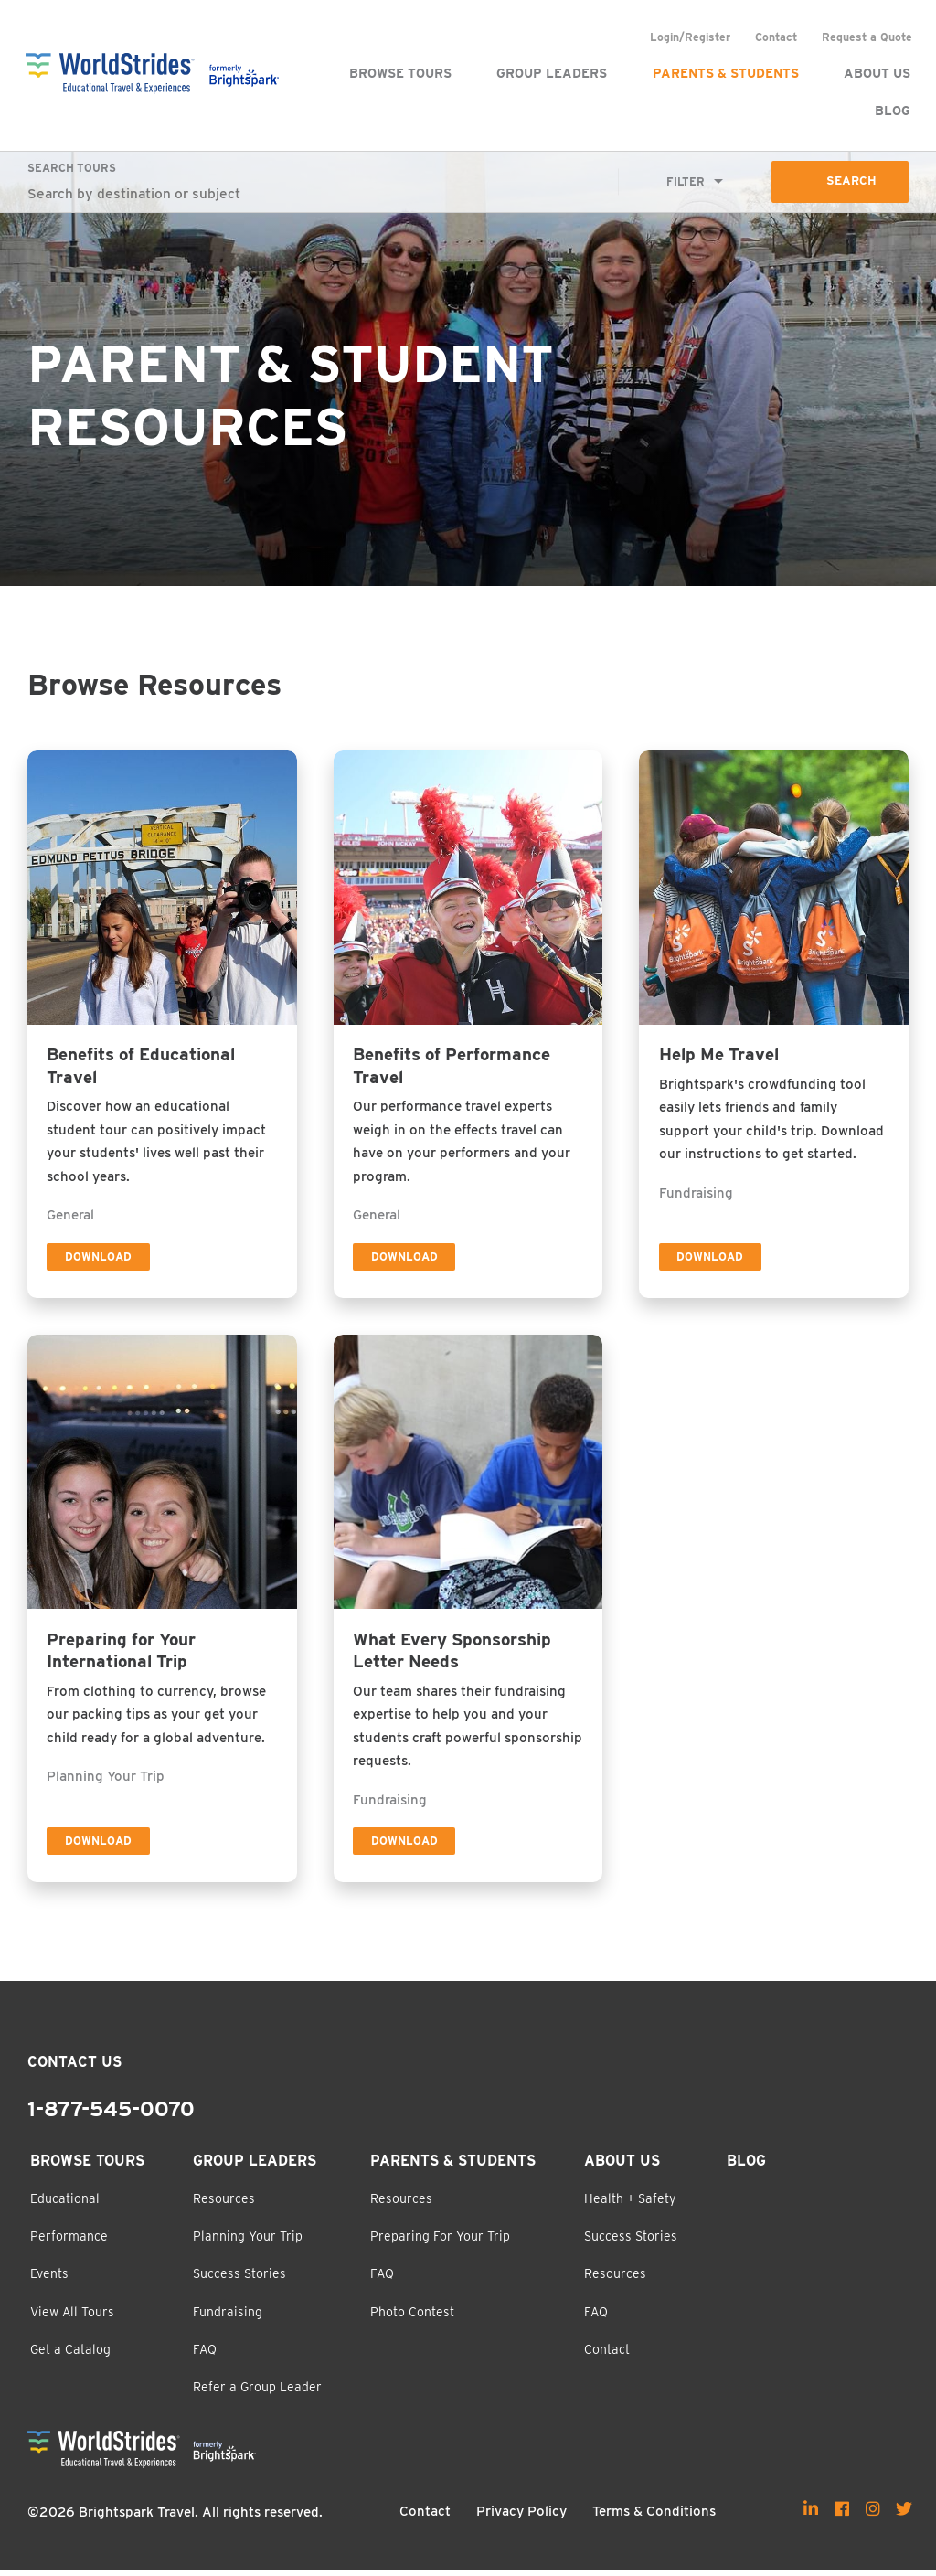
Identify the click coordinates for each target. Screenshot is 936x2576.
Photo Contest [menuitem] (412, 2318)
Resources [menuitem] (224, 2205)
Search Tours (71, 169)
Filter (684, 181)
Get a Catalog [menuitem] (70, 2355)
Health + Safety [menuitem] (629, 2205)
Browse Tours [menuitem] (398, 73)
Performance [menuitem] (69, 2242)
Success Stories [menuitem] (239, 2280)
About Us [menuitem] (875, 73)
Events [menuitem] (49, 2280)
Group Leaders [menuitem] (550, 73)
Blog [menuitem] (891, 110)
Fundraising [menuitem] (227, 2318)
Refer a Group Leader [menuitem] (257, 2393)
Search (851, 182)
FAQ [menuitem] (205, 2355)
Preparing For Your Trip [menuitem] (440, 2242)
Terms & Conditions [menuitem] (654, 2517)
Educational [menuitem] (65, 2205)
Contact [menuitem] (774, 37)
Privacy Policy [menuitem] (521, 2517)
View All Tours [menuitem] (72, 2318)
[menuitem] (810, 2514)
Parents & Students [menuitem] (724, 73)
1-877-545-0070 (111, 2115)
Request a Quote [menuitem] (865, 37)
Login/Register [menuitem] (688, 37)
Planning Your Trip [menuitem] (248, 2242)
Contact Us (74, 2068)
